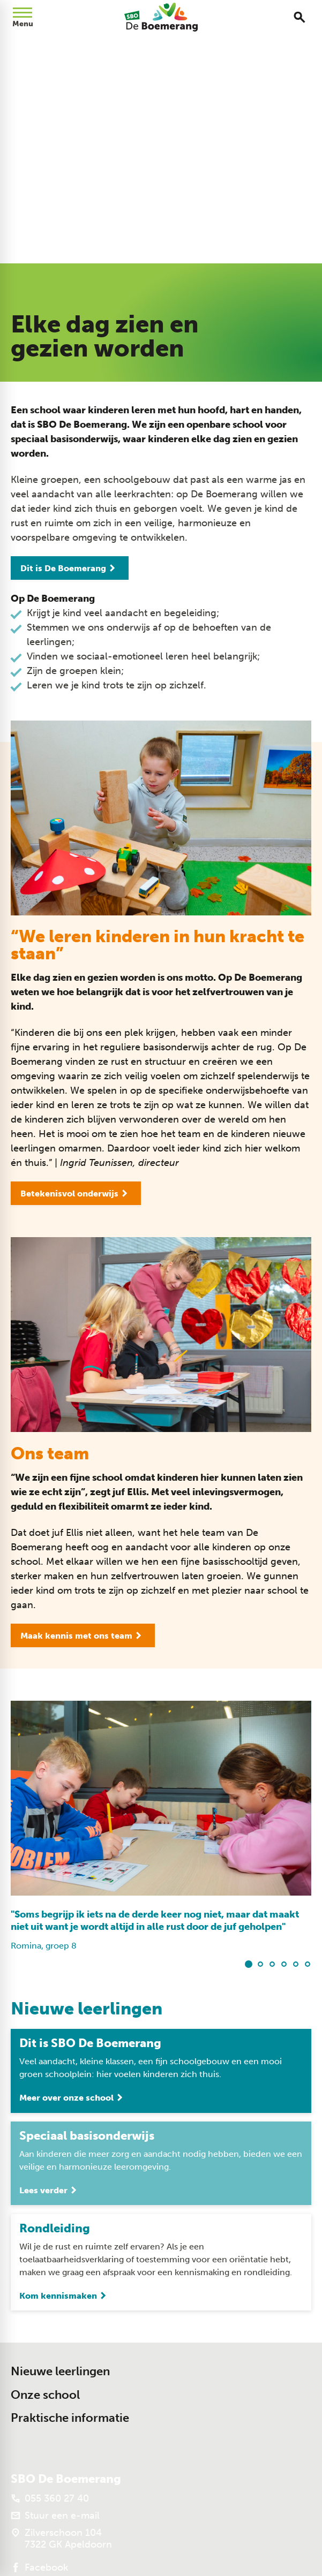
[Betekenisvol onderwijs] (76, 1193)
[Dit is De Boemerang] (70, 568)
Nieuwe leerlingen (60, 2371)
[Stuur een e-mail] (55, 2515)
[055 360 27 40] (50, 2498)
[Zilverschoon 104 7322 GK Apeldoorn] (61, 2538)
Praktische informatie (70, 2418)
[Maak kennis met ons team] (83, 1635)
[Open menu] (22, 17)
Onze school (45, 2395)
